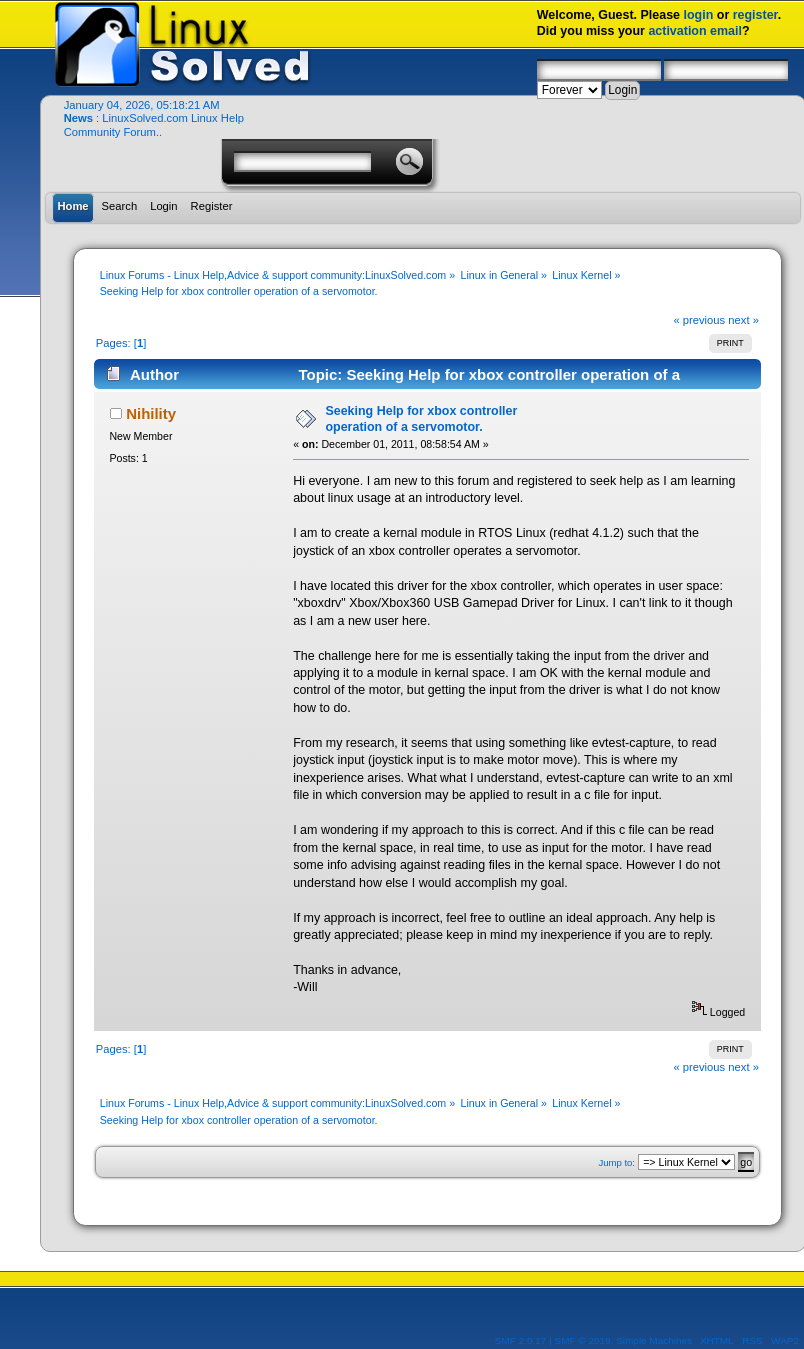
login (699, 15)
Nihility (151, 413)
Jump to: (616, 1162)
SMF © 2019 (583, 1340)
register (755, 15)
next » (743, 320)
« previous (699, 320)
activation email (695, 31)
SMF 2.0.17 (521, 1340)
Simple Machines (654, 1340)
